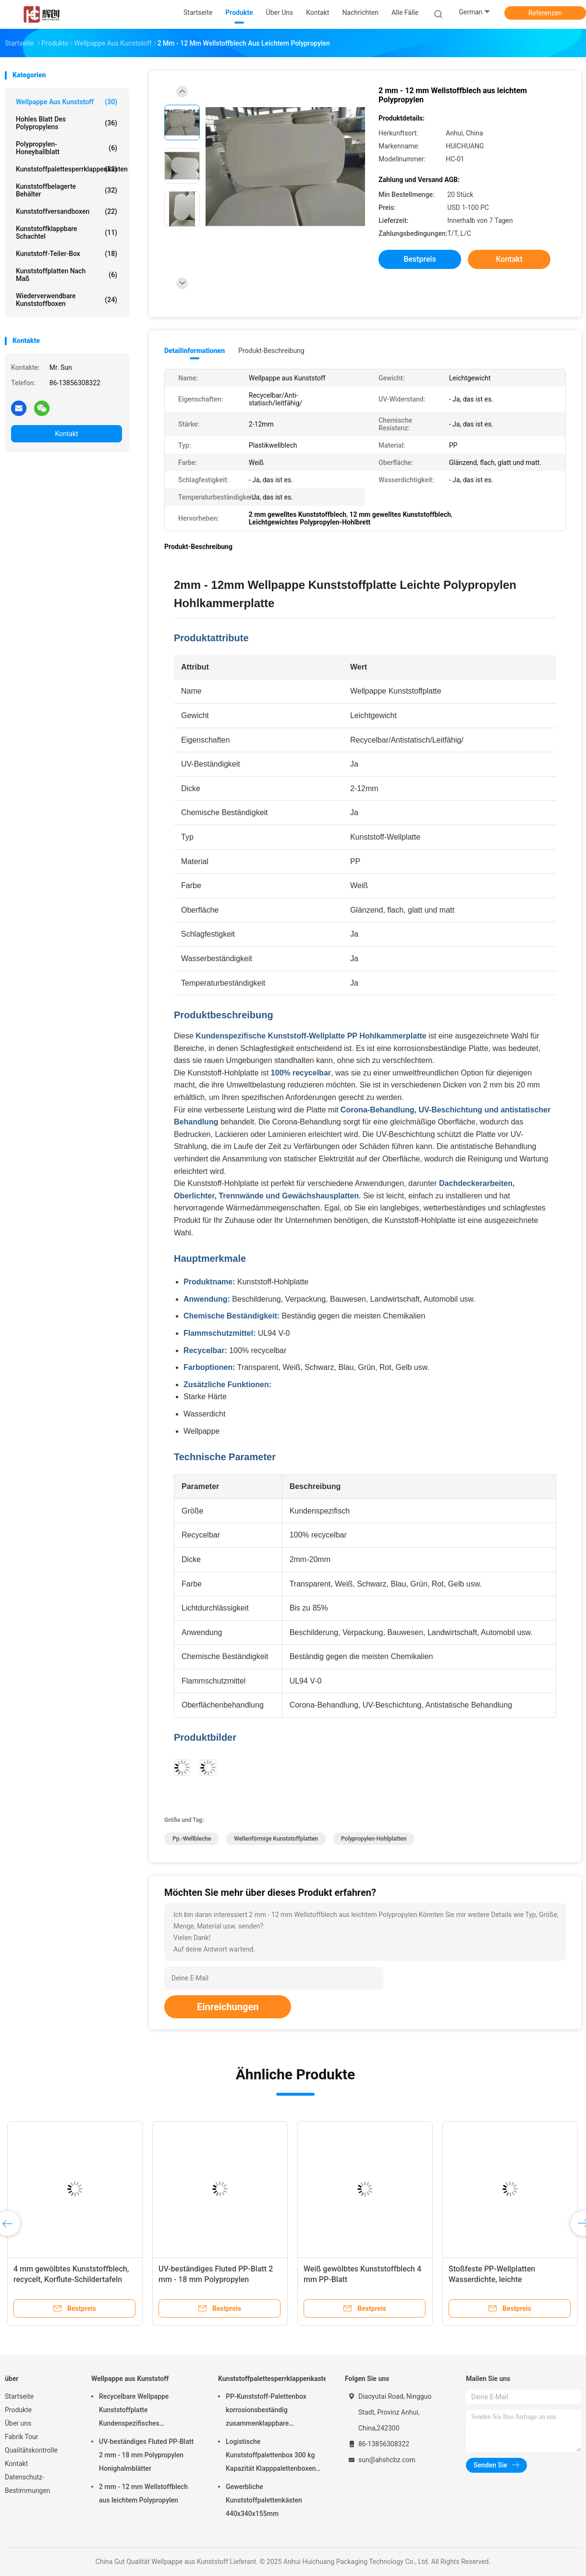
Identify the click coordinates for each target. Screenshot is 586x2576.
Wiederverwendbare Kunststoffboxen (66, 299)
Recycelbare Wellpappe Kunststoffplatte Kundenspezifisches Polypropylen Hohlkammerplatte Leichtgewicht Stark (147, 2411)
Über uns (18, 2423)
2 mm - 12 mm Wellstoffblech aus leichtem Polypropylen (143, 2493)
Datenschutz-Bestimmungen (27, 2483)
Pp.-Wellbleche (191, 1838)
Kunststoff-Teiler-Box (66, 253)
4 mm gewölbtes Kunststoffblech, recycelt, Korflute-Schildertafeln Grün (71, 2279)
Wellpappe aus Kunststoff (66, 102)
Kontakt (66, 434)
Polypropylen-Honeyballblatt (66, 148)
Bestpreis (419, 259)
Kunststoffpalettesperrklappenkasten (69, 169)
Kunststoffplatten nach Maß (66, 274)
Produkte (18, 2410)
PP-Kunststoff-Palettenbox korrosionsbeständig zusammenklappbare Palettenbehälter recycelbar (267, 2411)
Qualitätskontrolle (31, 2450)
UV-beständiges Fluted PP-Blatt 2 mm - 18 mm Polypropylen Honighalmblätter (216, 2279)
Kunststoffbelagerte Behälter (66, 190)
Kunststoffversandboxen (66, 211)
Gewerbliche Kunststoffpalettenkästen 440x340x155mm (264, 2500)
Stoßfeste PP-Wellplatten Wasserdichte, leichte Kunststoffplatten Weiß (492, 2279)
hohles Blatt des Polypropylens (66, 123)
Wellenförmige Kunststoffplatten (276, 1838)
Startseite (19, 2396)
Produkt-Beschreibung (271, 350)
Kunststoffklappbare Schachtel (66, 232)
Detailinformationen (194, 350)
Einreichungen (227, 2007)
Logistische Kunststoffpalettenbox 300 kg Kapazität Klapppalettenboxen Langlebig (271, 2456)
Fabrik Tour (21, 2437)
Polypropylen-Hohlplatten (373, 1838)
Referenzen (545, 13)
